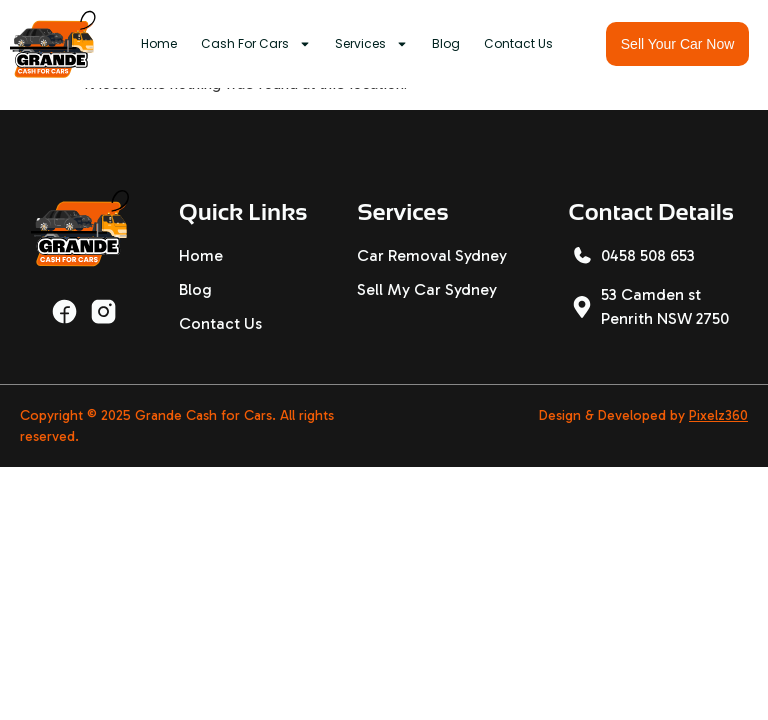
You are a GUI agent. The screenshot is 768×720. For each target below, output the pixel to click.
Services (371, 44)
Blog (446, 43)
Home (159, 43)
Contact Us (518, 43)
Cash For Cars (256, 44)
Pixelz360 (718, 415)
